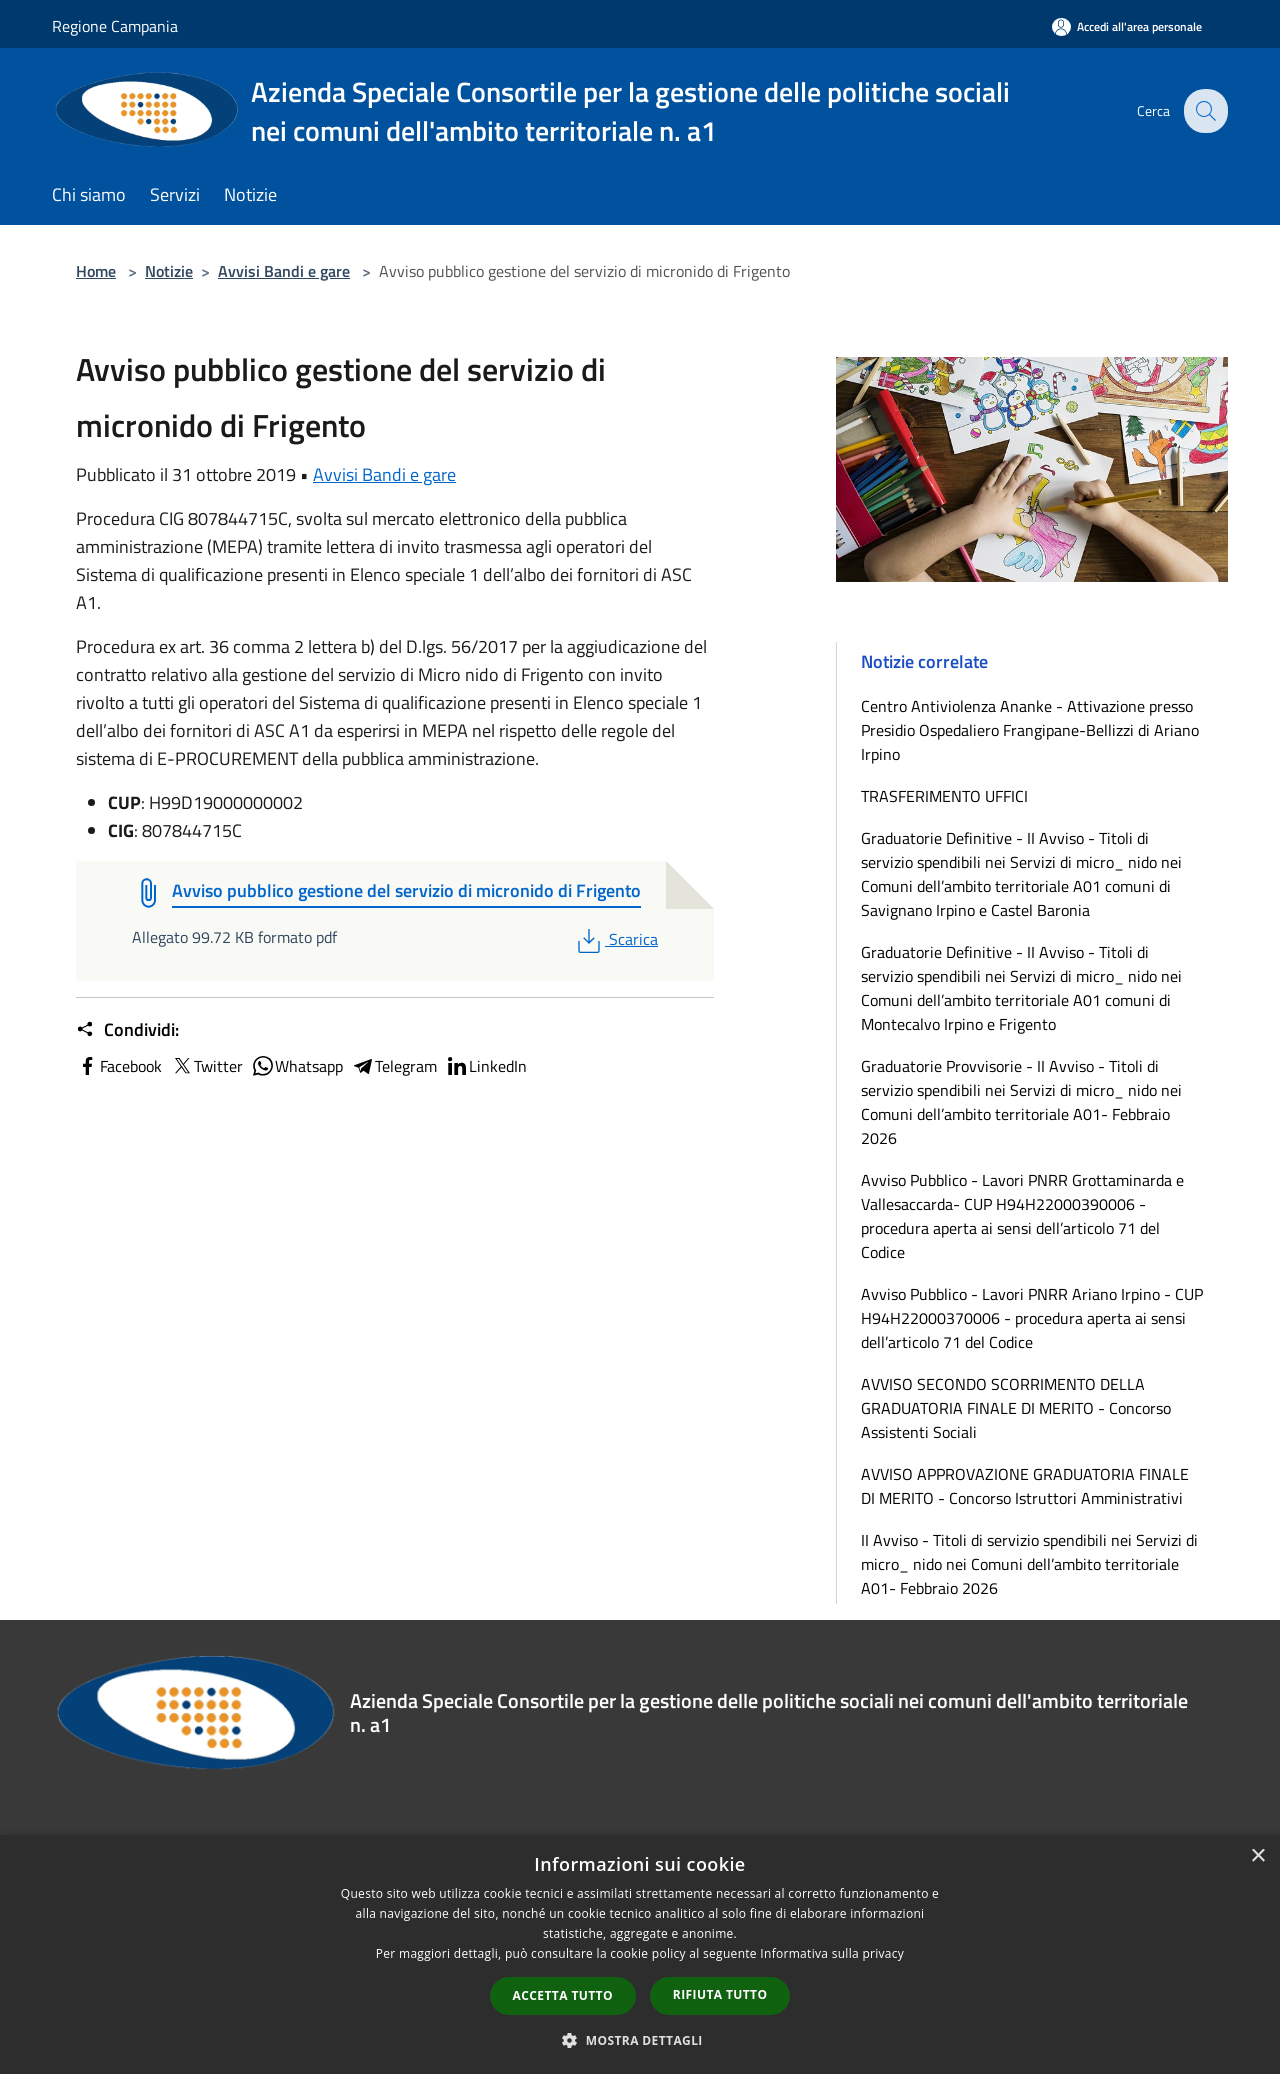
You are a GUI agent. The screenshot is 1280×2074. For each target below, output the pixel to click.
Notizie (169, 271)
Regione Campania (115, 26)
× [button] (1257, 1856)
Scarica (615, 939)
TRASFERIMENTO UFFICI (944, 796)
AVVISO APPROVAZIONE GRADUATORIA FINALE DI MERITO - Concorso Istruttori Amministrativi (1025, 1486)
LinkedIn (486, 1066)
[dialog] (640, 1954)
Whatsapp (297, 1066)
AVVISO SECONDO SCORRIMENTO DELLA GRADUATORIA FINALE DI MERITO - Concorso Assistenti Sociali (1016, 1408)
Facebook (119, 1066)
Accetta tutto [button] (563, 1995)
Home (96, 271)
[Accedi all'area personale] (1127, 26)
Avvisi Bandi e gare (284, 271)
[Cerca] (1204, 111)
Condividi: (127, 1030)
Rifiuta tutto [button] (720, 1994)
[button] (640, 2040)
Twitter (206, 1066)
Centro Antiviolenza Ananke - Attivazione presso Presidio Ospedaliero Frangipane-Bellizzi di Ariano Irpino (1030, 730)
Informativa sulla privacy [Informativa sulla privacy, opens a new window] (832, 1953)
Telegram (394, 1066)
